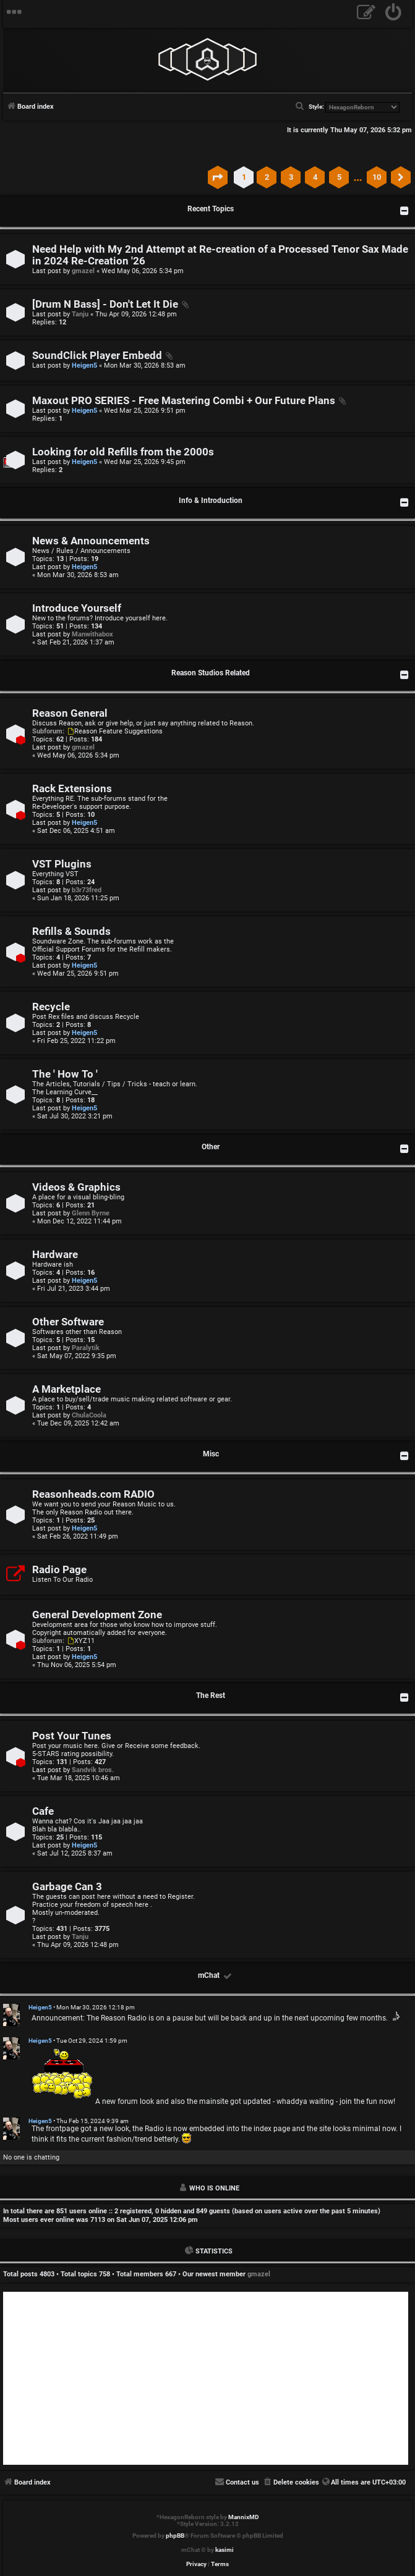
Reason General (70, 713)
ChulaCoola (89, 1415)
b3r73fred (86, 890)
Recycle (51, 1007)
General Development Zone (97, 1615)
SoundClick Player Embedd (97, 355)
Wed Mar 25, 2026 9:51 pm (145, 411)
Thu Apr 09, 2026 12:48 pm (136, 314)
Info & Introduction (210, 500)
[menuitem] (394, 14)
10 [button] (376, 177)
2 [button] (267, 177)
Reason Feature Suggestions (114, 731)
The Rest (210, 1695)
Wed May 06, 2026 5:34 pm (142, 271)
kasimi (224, 2549)
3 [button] (291, 177)
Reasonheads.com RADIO (93, 1494)
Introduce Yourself (76, 608)
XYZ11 (80, 1641)
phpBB (175, 2535)
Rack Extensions (72, 789)
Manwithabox (92, 634)
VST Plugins (62, 864)
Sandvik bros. (93, 1770)
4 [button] (315, 177)
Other (211, 1146)
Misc (211, 1454)
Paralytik (86, 1348)
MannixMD (243, 2517)
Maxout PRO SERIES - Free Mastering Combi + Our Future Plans (183, 401)
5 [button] (339, 177)
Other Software (68, 1322)
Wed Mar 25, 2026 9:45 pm (145, 462)
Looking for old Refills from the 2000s (123, 452)
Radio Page (59, 1570)
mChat (209, 1975)
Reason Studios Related (210, 673)
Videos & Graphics (76, 1187)
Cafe (43, 1811)
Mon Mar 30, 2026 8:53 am (145, 365)
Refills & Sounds (71, 931)
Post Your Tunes (71, 1736)
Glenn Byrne (90, 1213)
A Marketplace (66, 1389)
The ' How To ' (65, 1074)
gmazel (83, 271)
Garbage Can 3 (67, 1887)
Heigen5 (84, 365)
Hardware (55, 1255)
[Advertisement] (205, 2378)
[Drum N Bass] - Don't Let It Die (105, 304)
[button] (218, 177)
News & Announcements (91, 541)
